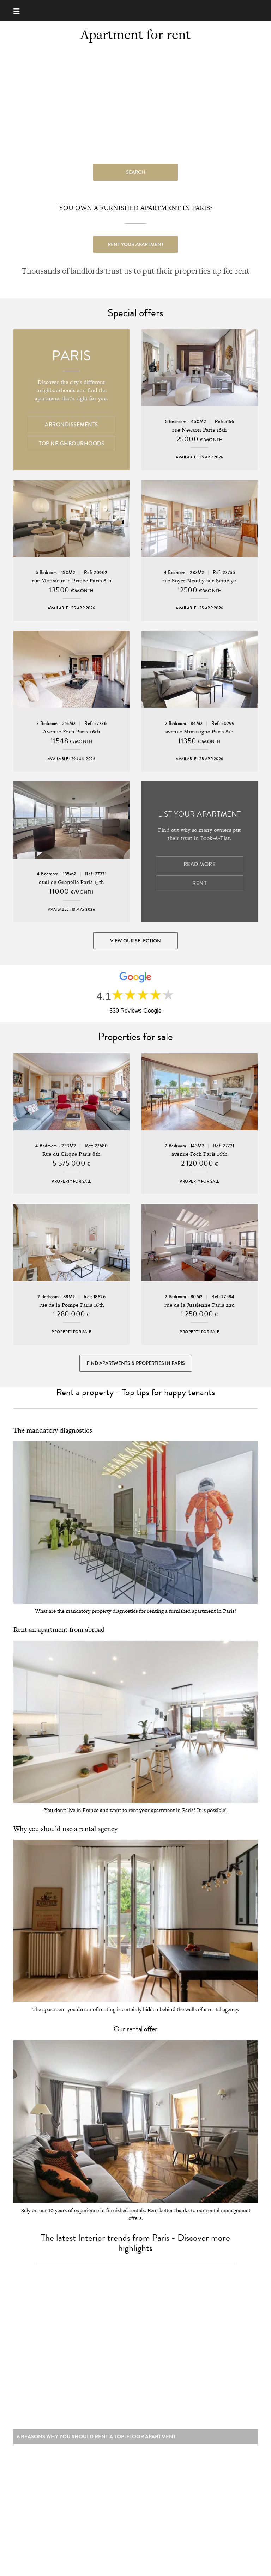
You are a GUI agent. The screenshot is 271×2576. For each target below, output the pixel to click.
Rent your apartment (136, 244)
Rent (199, 883)
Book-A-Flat (135, 10)
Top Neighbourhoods (71, 443)
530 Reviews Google (135, 1011)
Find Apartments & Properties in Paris (135, 1363)
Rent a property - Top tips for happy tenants (135, 1392)
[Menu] (19, 10)
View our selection (135, 940)
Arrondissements (71, 424)
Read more (199, 864)
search (135, 172)
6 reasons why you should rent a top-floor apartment (96, 2440)
